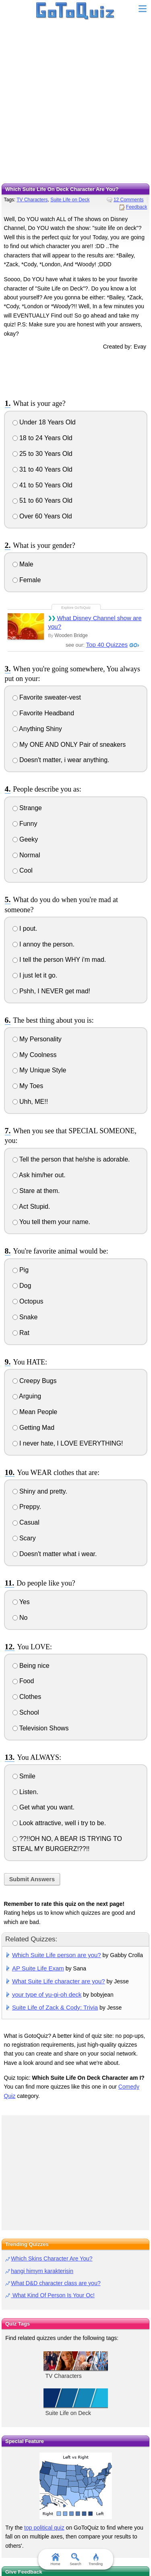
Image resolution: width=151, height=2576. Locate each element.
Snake (25, 1317)
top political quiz (44, 2527)
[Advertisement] (75, 104)
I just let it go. (35, 975)
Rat (20, 1332)
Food (23, 1681)
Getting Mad (33, 1427)
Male (22, 564)
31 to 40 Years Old (42, 469)
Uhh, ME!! (30, 1101)
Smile (23, 1776)
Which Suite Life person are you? (56, 1954)
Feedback (136, 207)
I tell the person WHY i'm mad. (59, 959)
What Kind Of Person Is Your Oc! (53, 2295)
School (25, 1712)
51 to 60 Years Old (42, 500)
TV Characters (32, 200)
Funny (24, 823)
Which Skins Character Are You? (51, 2258)
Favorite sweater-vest (46, 697)
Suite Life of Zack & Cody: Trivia (55, 2007)
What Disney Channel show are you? (94, 622)
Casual (25, 1522)
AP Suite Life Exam (38, 1968)
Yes (21, 1601)
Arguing (26, 1396)
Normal (26, 855)
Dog (21, 1285)
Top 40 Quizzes (107, 644)
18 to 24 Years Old (42, 438)
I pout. (24, 928)
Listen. (25, 1791)
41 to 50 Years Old (42, 485)
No (20, 1617)
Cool (22, 870)
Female (26, 580)
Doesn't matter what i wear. (54, 1553)
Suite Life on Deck (69, 200)
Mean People (35, 1411)
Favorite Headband (43, 713)
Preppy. (26, 1506)
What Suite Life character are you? (58, 1981)
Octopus (27, 1301)
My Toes (27, 1085)
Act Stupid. (31, 1206)
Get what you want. (43, 1807)
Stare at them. (36, 1190)
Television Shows (40, 1728)
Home (55, 2559)
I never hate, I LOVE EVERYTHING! (67, 1443)
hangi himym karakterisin (42, 2271)
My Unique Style (39, 1070)
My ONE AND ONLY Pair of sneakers (69, 744)
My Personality (37, 1039)
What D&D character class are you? (56, 2283)
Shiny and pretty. (39, 1491)
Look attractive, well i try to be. (59, 1823)
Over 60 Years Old (42, 516)
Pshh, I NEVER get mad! (51, 991)
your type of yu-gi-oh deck (46, 1994)
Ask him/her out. (39, 1175)
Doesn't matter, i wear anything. (61, 759)
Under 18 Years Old (44, 422)
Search (75, 2559)
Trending (96, 2559)
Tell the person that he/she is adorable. (71, 1159)
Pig (20, 1269)
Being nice (31, 1665)
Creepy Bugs (34, 1380)
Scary (24, 1538)
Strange (27, 807)
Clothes (26, 1696)
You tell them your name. (51, 1221)
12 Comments (129, 200)
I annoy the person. (43, 944)
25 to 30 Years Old (42, 453)
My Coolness (34, 1054)
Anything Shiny (37, 728)
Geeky (25, 839)
